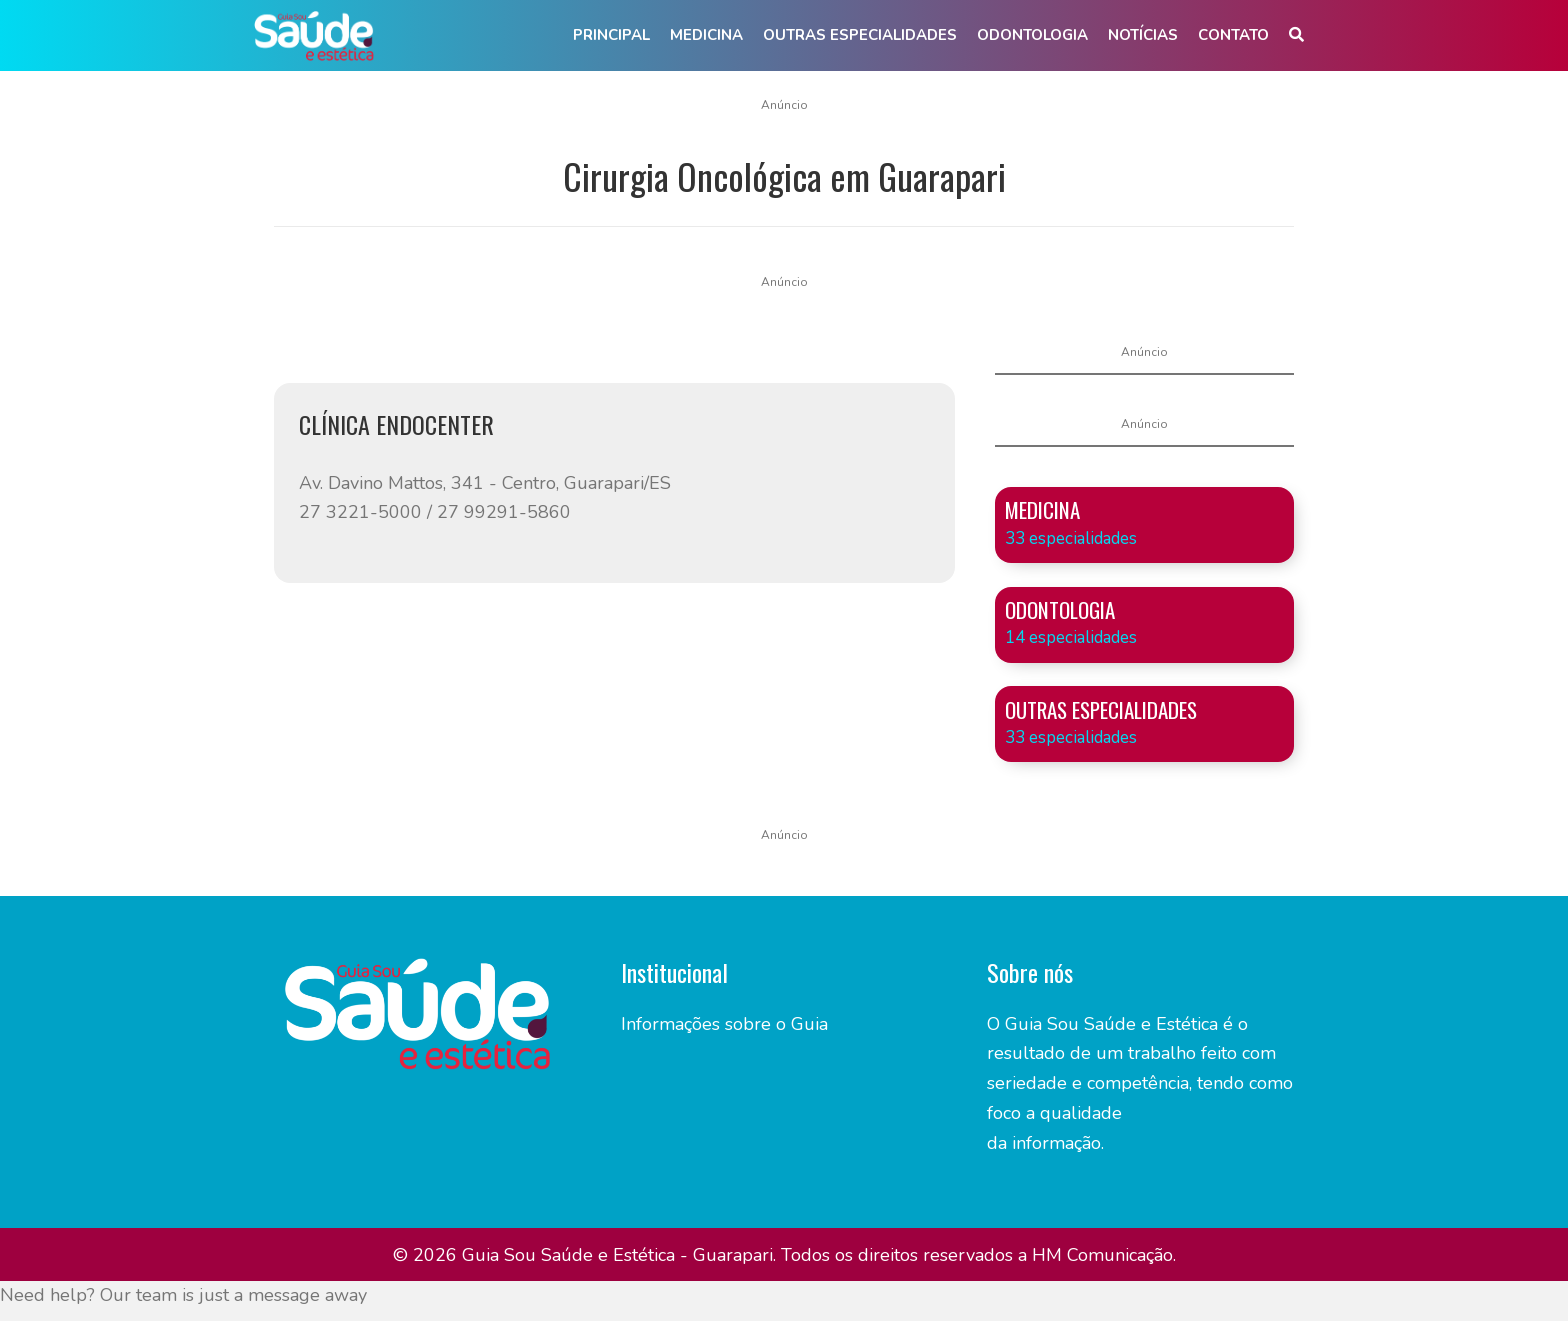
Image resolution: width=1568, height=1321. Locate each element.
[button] (1296, 35)
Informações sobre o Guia (724, 1024)
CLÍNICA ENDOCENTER (396, 424)
